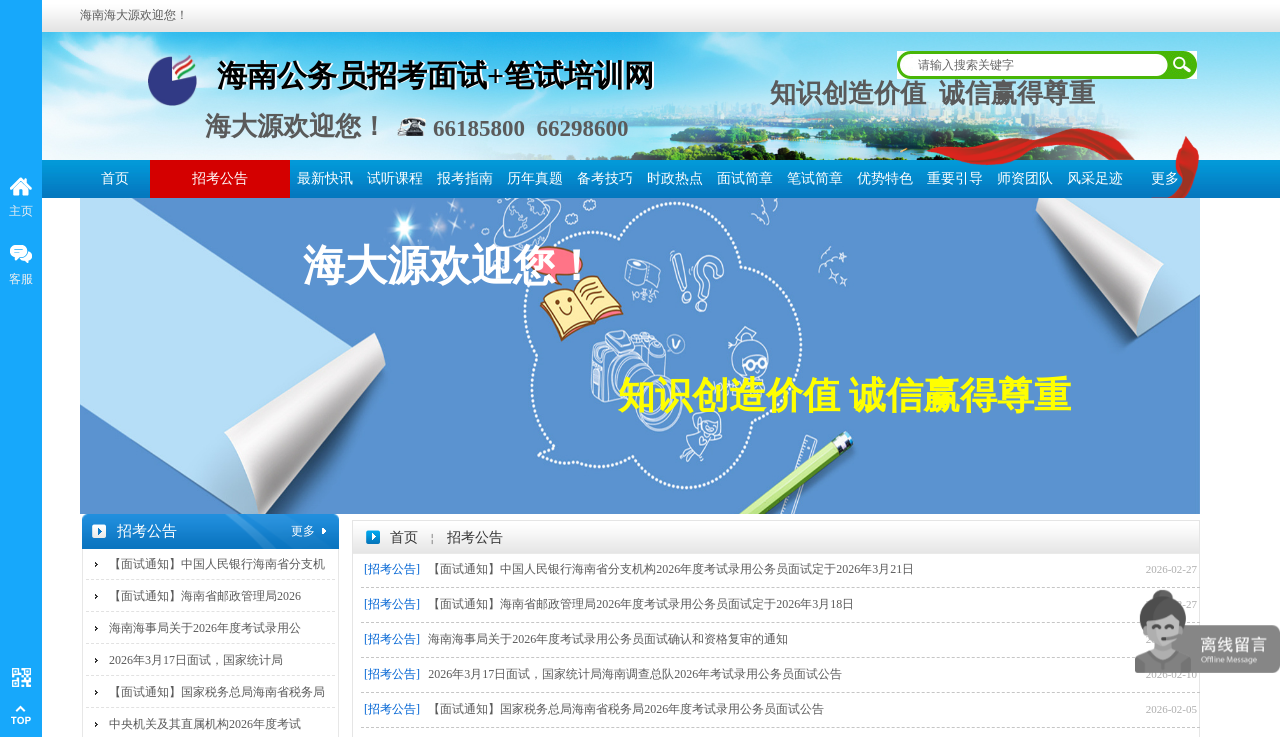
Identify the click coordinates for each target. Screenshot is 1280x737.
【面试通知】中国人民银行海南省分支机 (217, 564)
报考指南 (465, 178)
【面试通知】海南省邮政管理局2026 (205, 596)
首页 (115, 178)
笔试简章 (815, 178)
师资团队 (1025, 178)
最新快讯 (325, 178)
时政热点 (675, 178)
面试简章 (745, 178)
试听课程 (395, 178)
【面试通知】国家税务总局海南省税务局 (217, 692)
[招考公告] (392, 569)
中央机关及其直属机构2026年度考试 (205, 724)
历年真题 (535, 178)
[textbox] (1034, 65)
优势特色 (885, 178)
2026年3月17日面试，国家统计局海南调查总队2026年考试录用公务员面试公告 (635, 674)
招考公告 (220, 178)
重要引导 (955, 178)
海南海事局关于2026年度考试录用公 (205, 628)
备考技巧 (605, 178)
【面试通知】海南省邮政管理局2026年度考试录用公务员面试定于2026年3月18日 (641, 604)
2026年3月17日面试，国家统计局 (196, 660)
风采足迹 (1095, 178)
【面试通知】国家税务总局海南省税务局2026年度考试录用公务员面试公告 (626, 709)
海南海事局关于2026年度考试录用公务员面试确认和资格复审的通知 (608, 639)
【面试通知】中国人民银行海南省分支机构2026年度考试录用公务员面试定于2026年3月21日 (671, 569)
